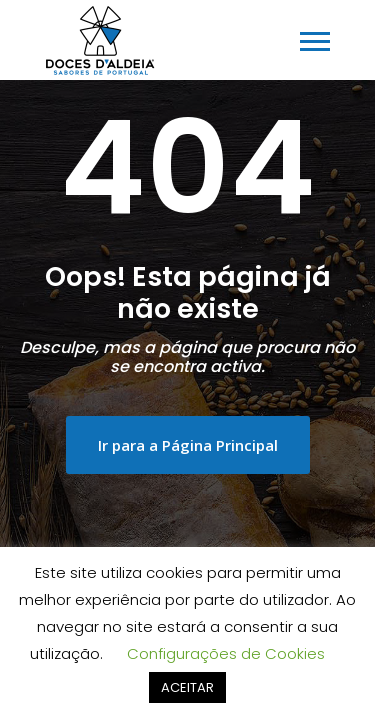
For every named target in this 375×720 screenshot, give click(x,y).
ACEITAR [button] (187, 687)
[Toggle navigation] (315, 41)
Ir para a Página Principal (188, 445)
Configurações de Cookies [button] (226, 653)
